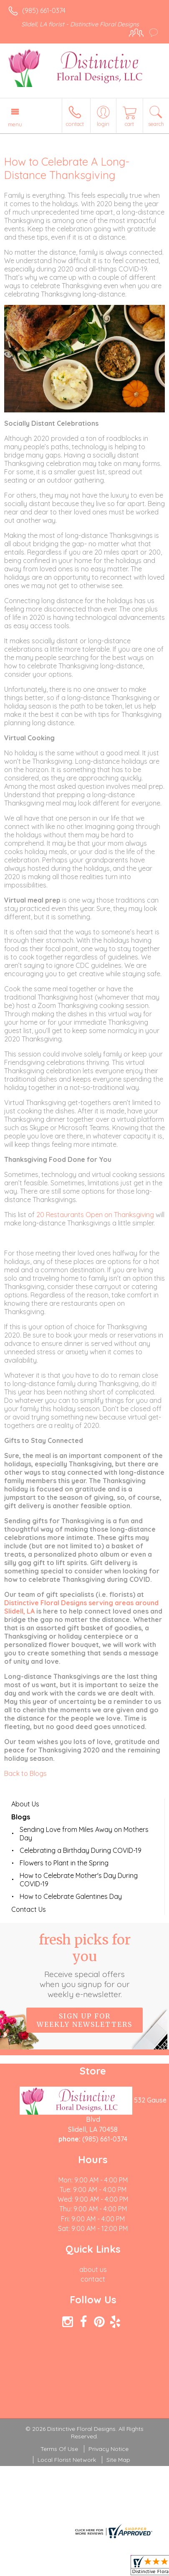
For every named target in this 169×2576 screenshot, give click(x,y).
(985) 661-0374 (44, 10)
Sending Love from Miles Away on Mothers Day (84, 1833)
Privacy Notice (108, 2449)
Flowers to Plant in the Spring (64, 1863)
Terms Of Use (59, 2449)
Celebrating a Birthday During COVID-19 (80, 1850)
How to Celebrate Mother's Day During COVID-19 (79, 1879)
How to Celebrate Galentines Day (71, 1896)
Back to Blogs (25, 1773)
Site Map (118, 2459)
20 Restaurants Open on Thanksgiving (95, 1214)
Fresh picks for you (85, 1965)
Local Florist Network (67, 2459)
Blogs (20, 1817)
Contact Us (28, 1909)
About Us (25, 1804)
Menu (15, 124)
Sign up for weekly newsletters (84, 2020)
